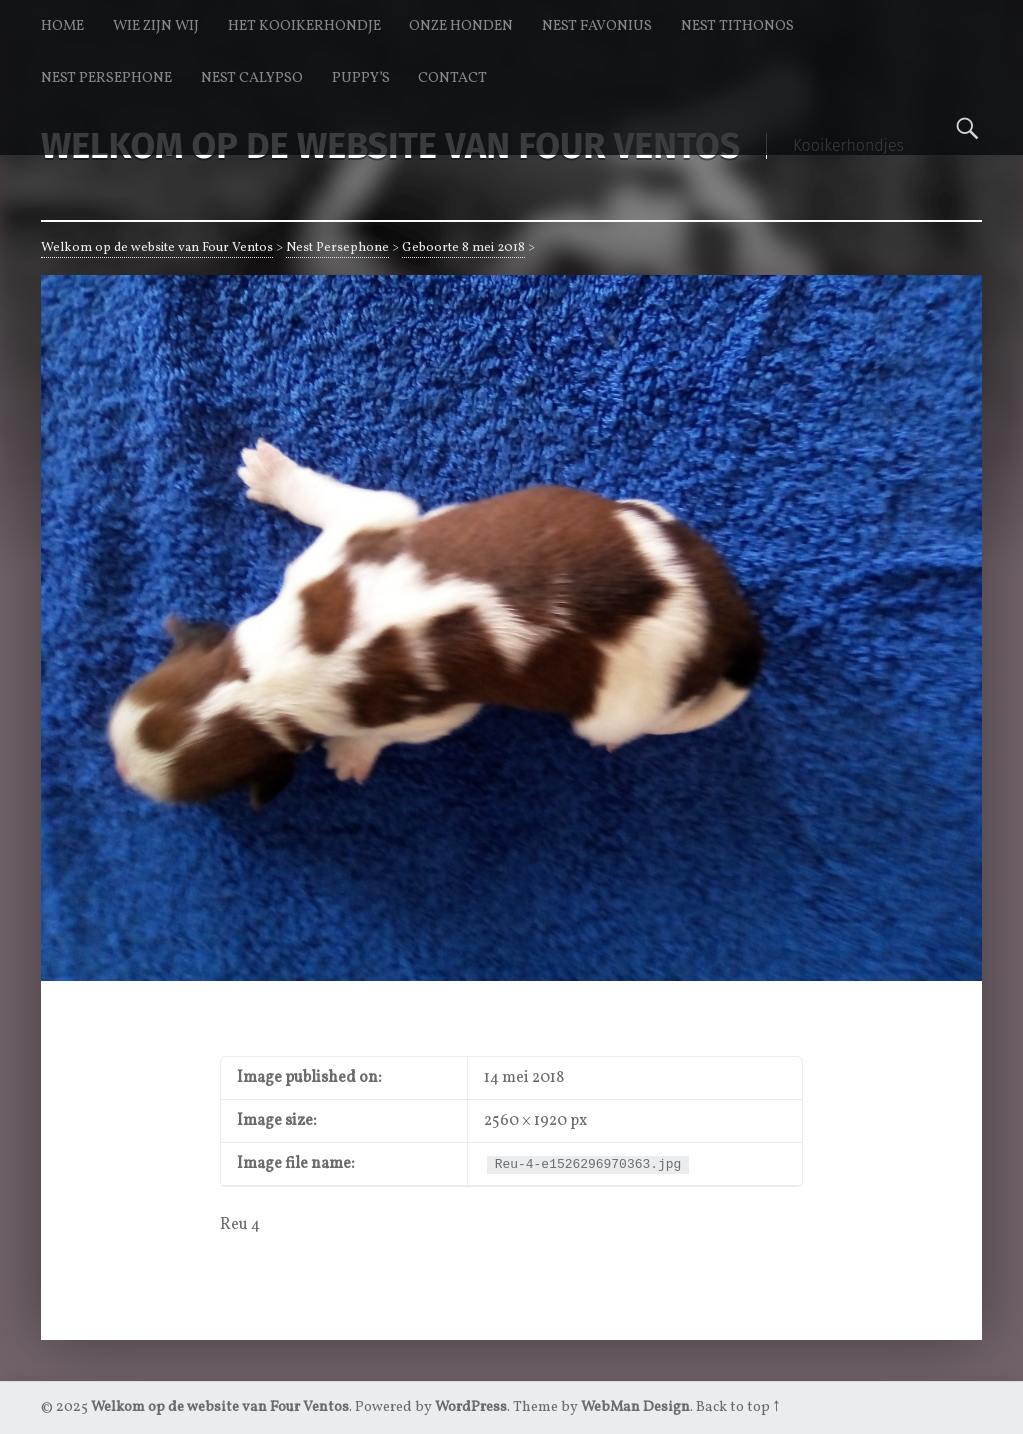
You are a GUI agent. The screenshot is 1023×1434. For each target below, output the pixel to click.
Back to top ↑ (737, 1407)
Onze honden (461, 26)
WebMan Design (635, 1407)
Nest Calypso (252, 78)
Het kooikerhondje (304, 26)
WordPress (471, 1407)
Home (62, 26)
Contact (452, 78)
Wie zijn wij (156, 26)
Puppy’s (361, 78)
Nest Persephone (106, 78)
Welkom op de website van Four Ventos (157, 248)
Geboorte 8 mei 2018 (463, 248)
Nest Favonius (597, 26)
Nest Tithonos (737, 26)
